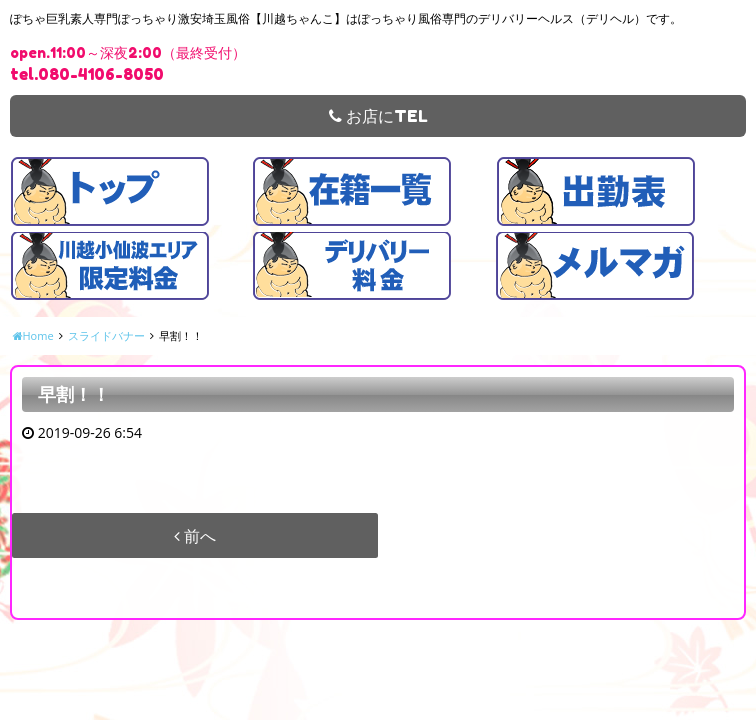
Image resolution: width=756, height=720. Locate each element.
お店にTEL (378, 116)
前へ (195, 536)
